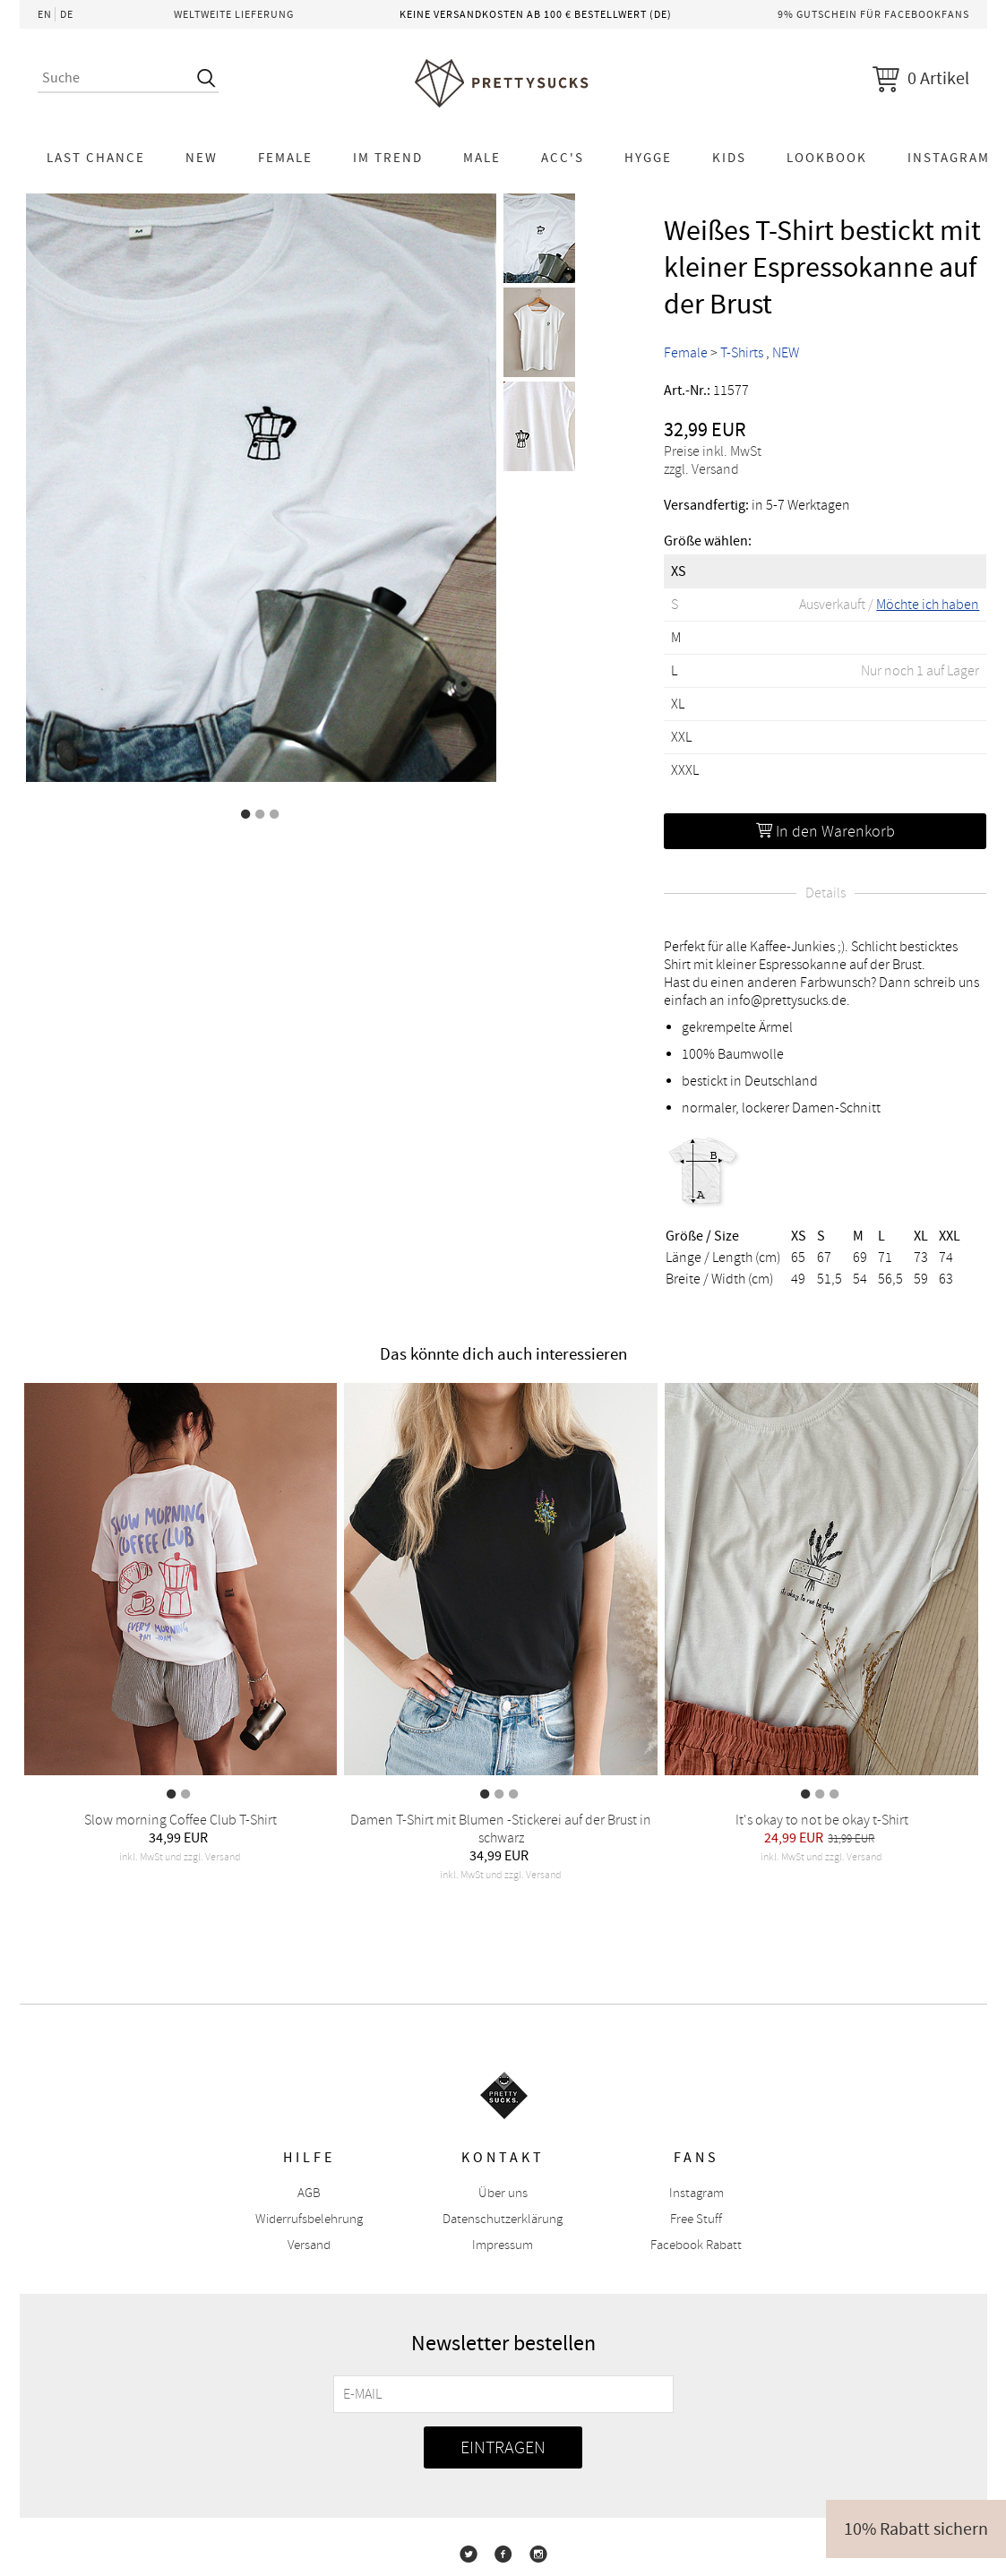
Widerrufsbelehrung (309, 2219)
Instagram (696, 2193)
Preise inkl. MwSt (712, 451)
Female (285, 158)
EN (45, 14)
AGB (309, 2193)
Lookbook (827, 158)
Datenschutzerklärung (503, 2219)
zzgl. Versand (701, 469)
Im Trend (388, 158)
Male (482, 158)
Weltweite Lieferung (234, 14)
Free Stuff (696, 2219)
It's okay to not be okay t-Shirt (821, 1820)
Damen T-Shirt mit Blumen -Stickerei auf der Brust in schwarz (500, 1829)
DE (66, 14)
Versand (309, 2245)
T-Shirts (741, 353)
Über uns (503, 2193)
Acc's (562, 158)
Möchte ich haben (927, 605)
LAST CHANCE (96, 158)
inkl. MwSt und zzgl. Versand (180, 1857)
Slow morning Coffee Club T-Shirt (180, 1820)
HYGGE (648, 158)
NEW (201, 158)
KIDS (729, 158)
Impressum (502, 2245)
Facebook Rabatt (696, 2245)
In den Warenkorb (825, 831)
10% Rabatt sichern (916, 2529)
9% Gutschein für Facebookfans (873, 14)
